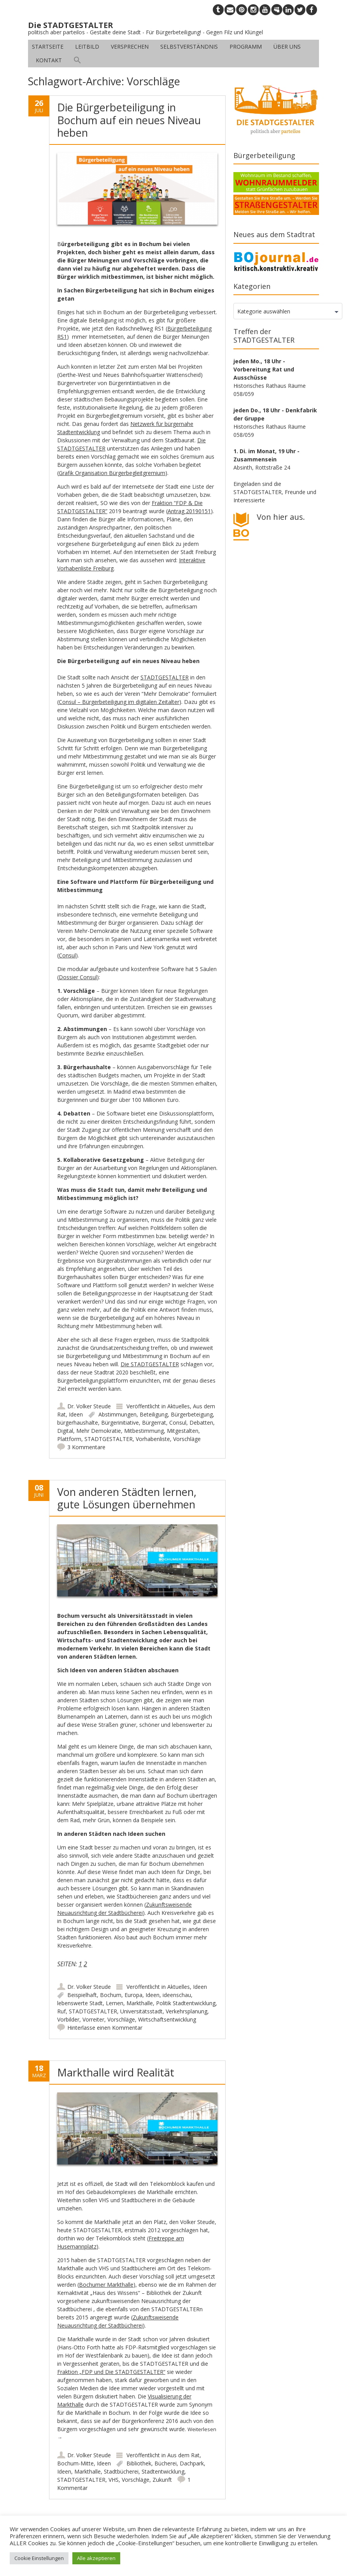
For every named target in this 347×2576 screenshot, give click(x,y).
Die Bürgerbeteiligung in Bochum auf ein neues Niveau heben (129, 120)
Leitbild (87, 46)
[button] (77, 60)
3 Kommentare (86, 1447)
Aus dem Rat (183, 2455)
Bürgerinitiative (120, 1422)
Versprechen (130, 46)
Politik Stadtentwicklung (186, 2003)
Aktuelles (178, 1406)
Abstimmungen (117, 1414)
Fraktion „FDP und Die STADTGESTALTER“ (111, 2371)
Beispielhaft (82, 1995)
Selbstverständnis (189, 46)
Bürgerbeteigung (192, 1414)
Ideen (76, 1414)
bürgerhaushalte (77, 1422)
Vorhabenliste (153, 1439)
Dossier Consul (78, 977)
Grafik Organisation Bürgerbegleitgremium (112, 473)
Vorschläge (187, 1439)
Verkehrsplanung (186, 2011)
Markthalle (139, 2003)
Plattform (69, 1439)
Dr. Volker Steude (89, 1406)
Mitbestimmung (144, 1430)
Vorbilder (68, 2019)
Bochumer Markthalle (106, 2284)
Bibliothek (138, 2463)
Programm (246, 46)
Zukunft (162, 2479)
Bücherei (165, 2463)
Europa (133, 1995)
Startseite (47, 46)
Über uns (287, 46)
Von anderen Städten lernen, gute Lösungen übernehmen (126, 1498)
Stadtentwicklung (163, 2471)
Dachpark (192, 2463)
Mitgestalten (182, 1430)
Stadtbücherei (121, 2471)
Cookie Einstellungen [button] (39, 2558)
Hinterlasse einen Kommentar (104, 2027)
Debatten (201, 1422)
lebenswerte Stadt (80, 2003)
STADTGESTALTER (164, 677)
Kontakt (49, 60)
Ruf (61, 2011)
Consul (67, 955)
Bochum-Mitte (75, 2463)
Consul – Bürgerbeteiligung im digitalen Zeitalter (119, 702)
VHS (114, 2479)
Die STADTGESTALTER (150, 1364)
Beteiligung (154, 1414)
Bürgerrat (154, 1422)
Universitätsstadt (141, 2011)
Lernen (114, 2003)
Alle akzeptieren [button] (96, 2558)
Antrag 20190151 (189, 511)
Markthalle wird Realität (115, 2072)
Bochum (110, 1995)
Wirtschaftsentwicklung (167, 2019)
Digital (65, 1430)
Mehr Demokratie (98, 1430)
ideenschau (177, 1995)
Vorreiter (93, 2019)
